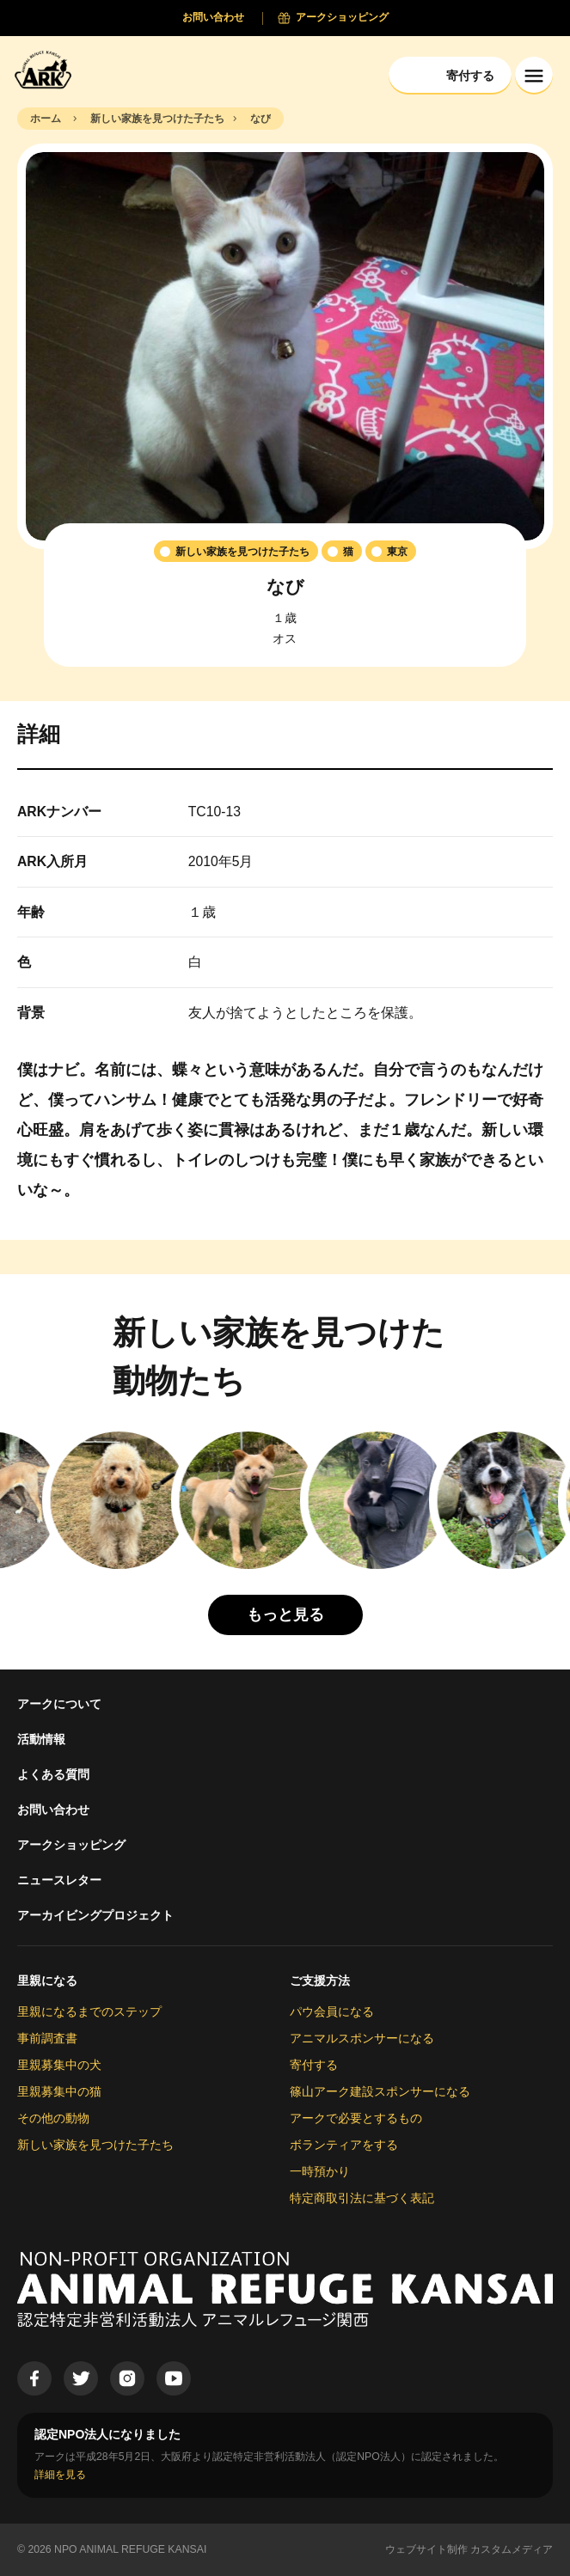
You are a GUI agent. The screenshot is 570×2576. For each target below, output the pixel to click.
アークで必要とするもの (356, 2118)
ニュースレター (59, 1880)
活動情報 (41, 1739)
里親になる (47, 1980)
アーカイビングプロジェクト (95, 1915)
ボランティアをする (344, 2145)
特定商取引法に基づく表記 (362, 2198)
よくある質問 (53, 1774)
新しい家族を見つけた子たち (95, 2145)
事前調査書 (47, 2038)
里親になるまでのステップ (89, 2011)
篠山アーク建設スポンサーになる (380, 2091)
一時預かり (320, 2171)
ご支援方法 (320, 1980)
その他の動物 (53, 2118)
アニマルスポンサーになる (362, 2038)
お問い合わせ (53, 1809)
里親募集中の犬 (59, 2065)
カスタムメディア (511, 2549)
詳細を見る (60, 2475)
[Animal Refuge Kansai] (47, 69)
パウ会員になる (332, 2011)
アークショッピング (71, 1845)
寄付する (314, 2065)
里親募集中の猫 (59, 2091)
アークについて (59, 1704)
